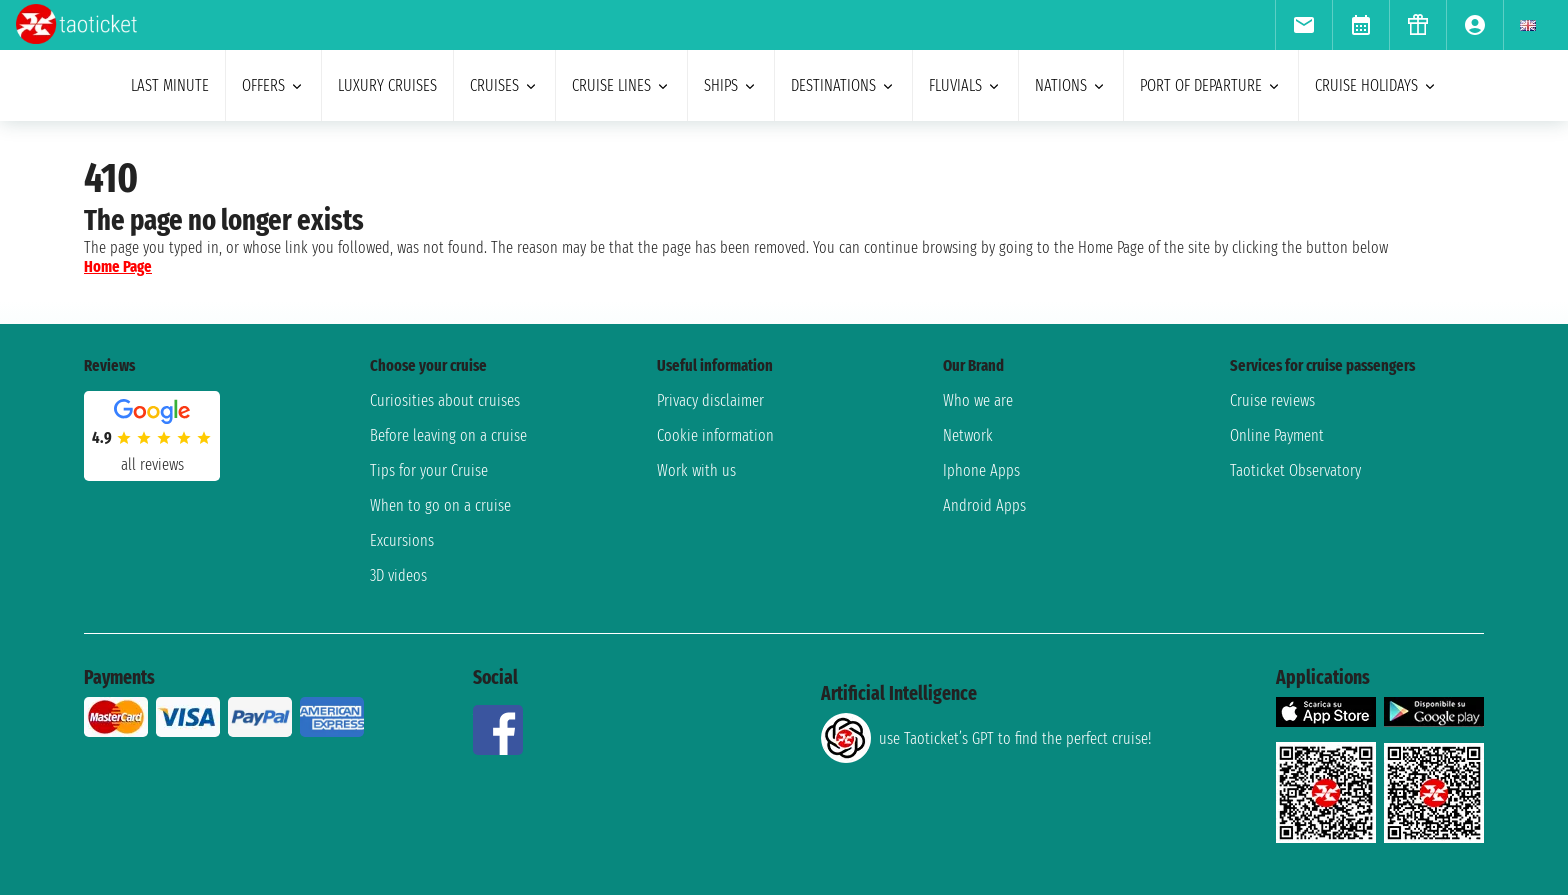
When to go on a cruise (440, 505)
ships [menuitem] (731, 85)
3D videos (398, 575)
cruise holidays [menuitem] (1376, 85)
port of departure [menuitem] (1211, 85)
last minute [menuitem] (170, 85)
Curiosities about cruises (445, 400)
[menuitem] (1303, 25)
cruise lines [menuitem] (621, 85)
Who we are (978, 400)
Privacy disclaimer (710, 400)
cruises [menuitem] (504, 85)
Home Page (118, 266)
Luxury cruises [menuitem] (387, 85)
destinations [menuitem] (843, 85)
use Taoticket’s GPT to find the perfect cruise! (986, 738)
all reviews (152, 464)
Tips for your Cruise (429, 470)
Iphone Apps (981, 470)
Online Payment (1277, 435)
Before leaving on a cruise (448, 435)
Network (968, 435)
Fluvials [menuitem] (965, 85)
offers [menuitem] (273, 85)
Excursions (402, 540)
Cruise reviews (1272, 400)
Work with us (696, 470)
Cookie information (715, 435)
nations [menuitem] (1071, 85)
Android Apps (984, 505)
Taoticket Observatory (1295, 470)
